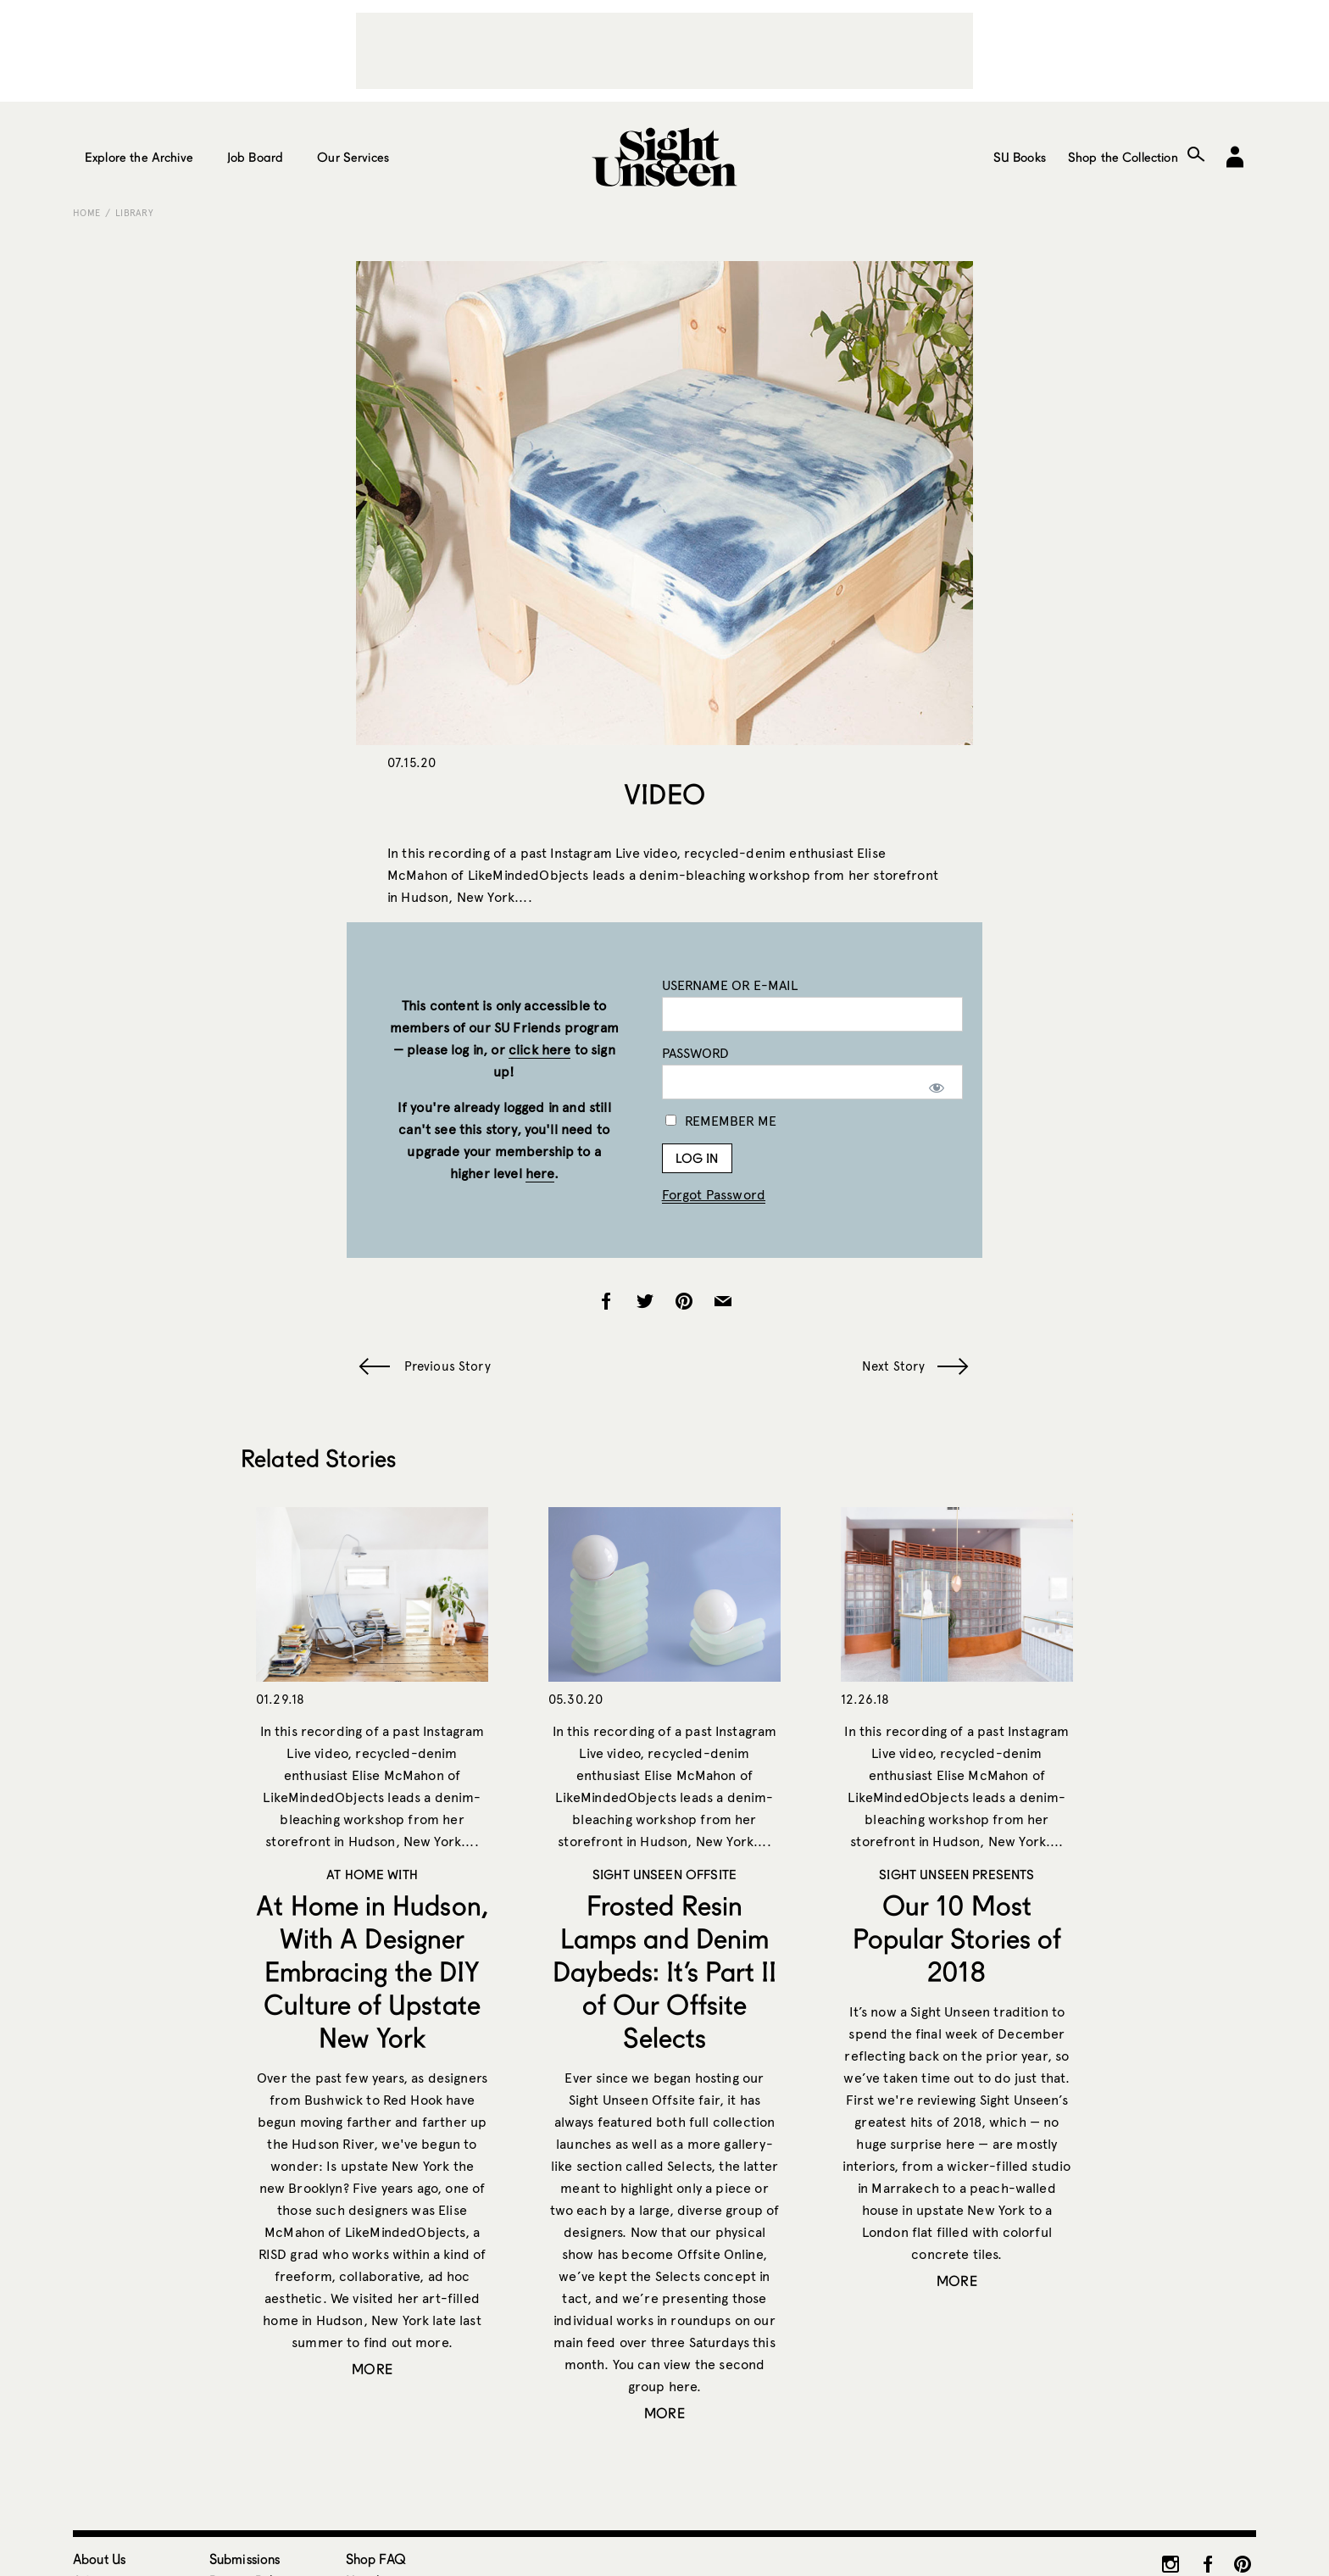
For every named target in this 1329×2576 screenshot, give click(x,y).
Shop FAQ (376, 2559)
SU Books (1019, 156)
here (539, 1174)
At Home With (372, 1874)
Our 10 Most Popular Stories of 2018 (957, 1938)
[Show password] (936, 1087)
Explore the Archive (139, 156)
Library (134, 213)
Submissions (245, 2559)
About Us (99, 2559)
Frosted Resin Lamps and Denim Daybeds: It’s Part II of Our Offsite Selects (665, 1971)
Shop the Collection (1123, 156)
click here (540, 1050)
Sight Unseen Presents (956, 1874)
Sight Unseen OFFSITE (664, 1874)
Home (86, 213)
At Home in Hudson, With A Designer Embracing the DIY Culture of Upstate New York (371, 1971)
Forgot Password (713, 1195)
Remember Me (721, 1121)
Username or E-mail (730, 985)
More (372, 2369)
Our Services (353, 156)
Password (695, 1053)
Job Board (255, 156)
